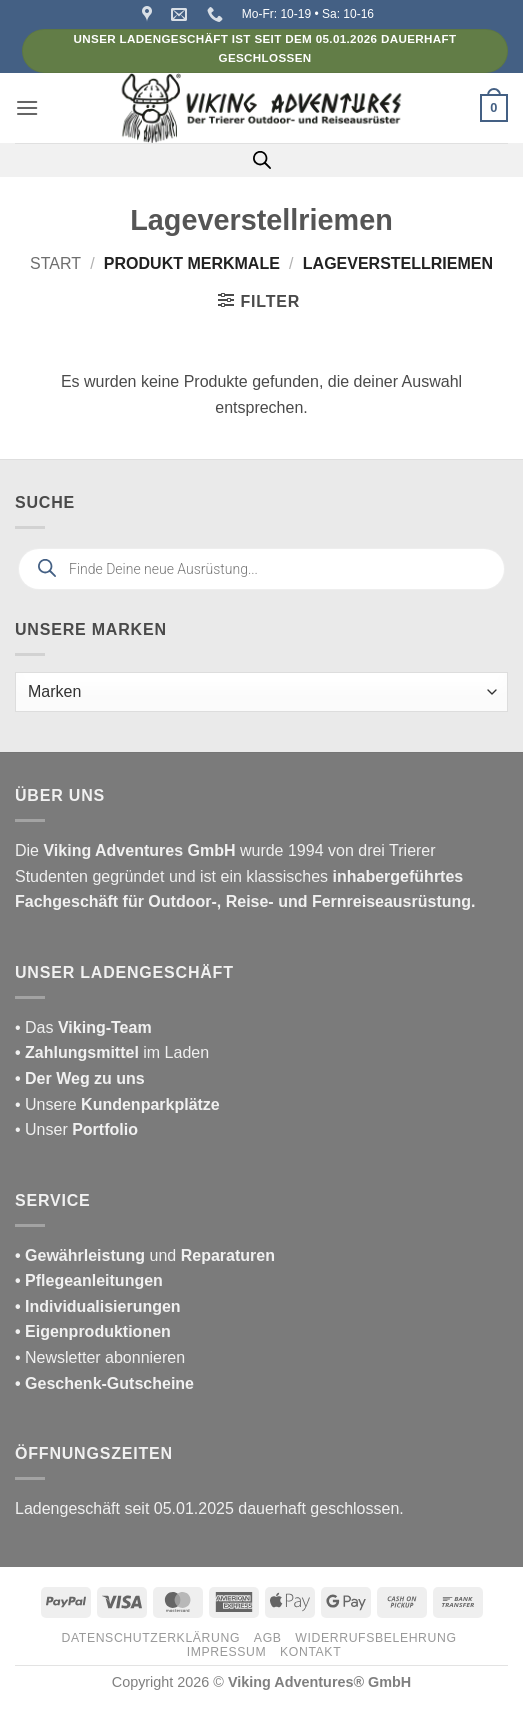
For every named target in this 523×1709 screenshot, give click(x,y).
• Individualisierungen (98, 1306)
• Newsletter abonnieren (100, 1357)
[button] (27, 107)
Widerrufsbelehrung (375, 1638)
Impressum (227, 1652)
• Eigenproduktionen (93, 1331)
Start (55, 263)
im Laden (112, 1052)
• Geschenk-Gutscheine (104, 1383)
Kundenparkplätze (150, 1104)
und (145, 1255)
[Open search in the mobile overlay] (262, 160)
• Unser (76, 1129)
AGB (268, 1638)
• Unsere (48, 1104)
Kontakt (310, 1652)
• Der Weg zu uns (80, 1078)
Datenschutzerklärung (151, 1638)
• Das (83, 1027)
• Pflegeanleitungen (89, 1280)
